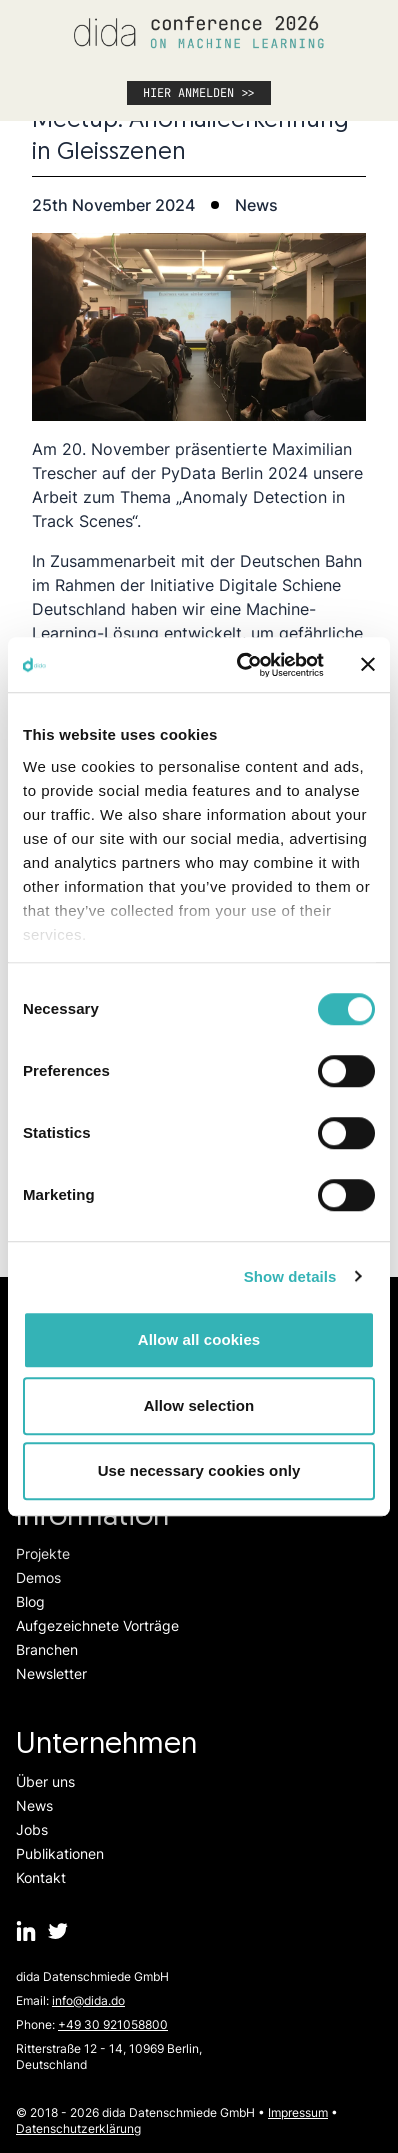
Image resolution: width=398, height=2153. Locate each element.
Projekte (43, 1553)
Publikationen (60, 1853)
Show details (290, 1276)
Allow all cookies (199, 1339)
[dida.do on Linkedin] (26, 1931)
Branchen (47, 1649)
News (34, 1805)
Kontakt (41, 1877)
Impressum (298, 2112)
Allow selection (199, 1405)
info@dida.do (88, 2000)
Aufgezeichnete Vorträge (97, 1625)
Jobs (32, 1829)
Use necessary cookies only (199, 1470)
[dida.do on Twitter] (58, 1931)
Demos (38, 1577)
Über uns (45, 1781)
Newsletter (51, 1673)
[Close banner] (368, 665)
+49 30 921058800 (113, 2024)
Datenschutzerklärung (78, 2128)
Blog (30, 1601)
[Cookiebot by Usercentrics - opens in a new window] (243, 665)
